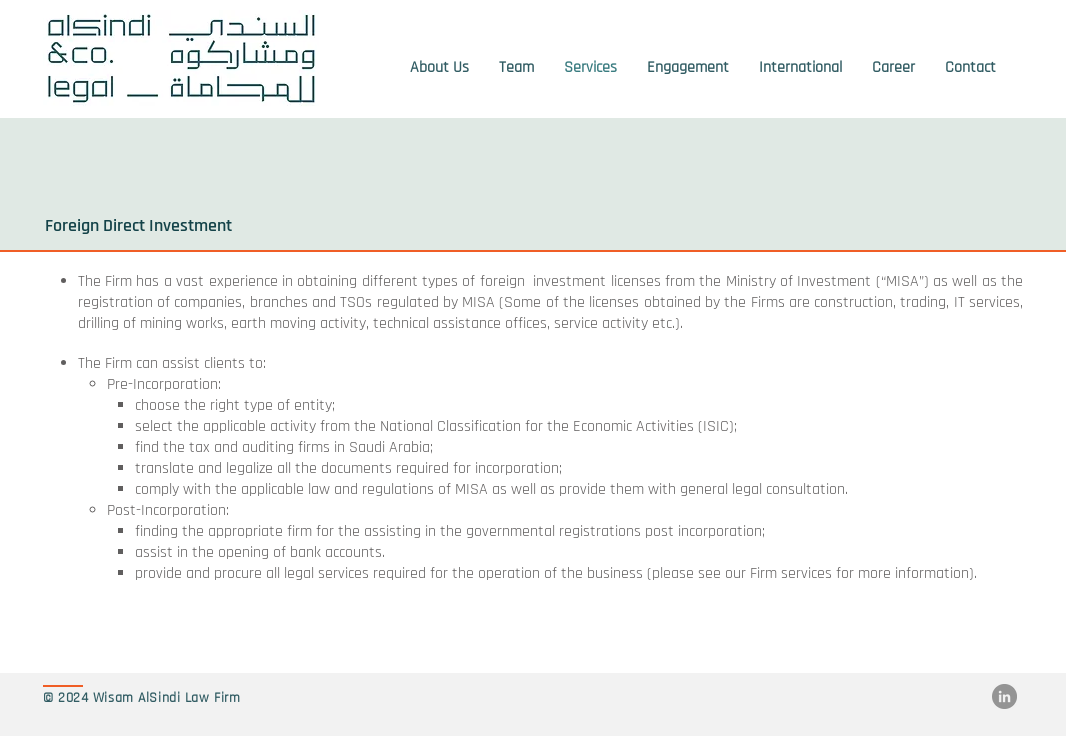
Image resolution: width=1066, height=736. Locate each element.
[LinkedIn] (1004, 696)
